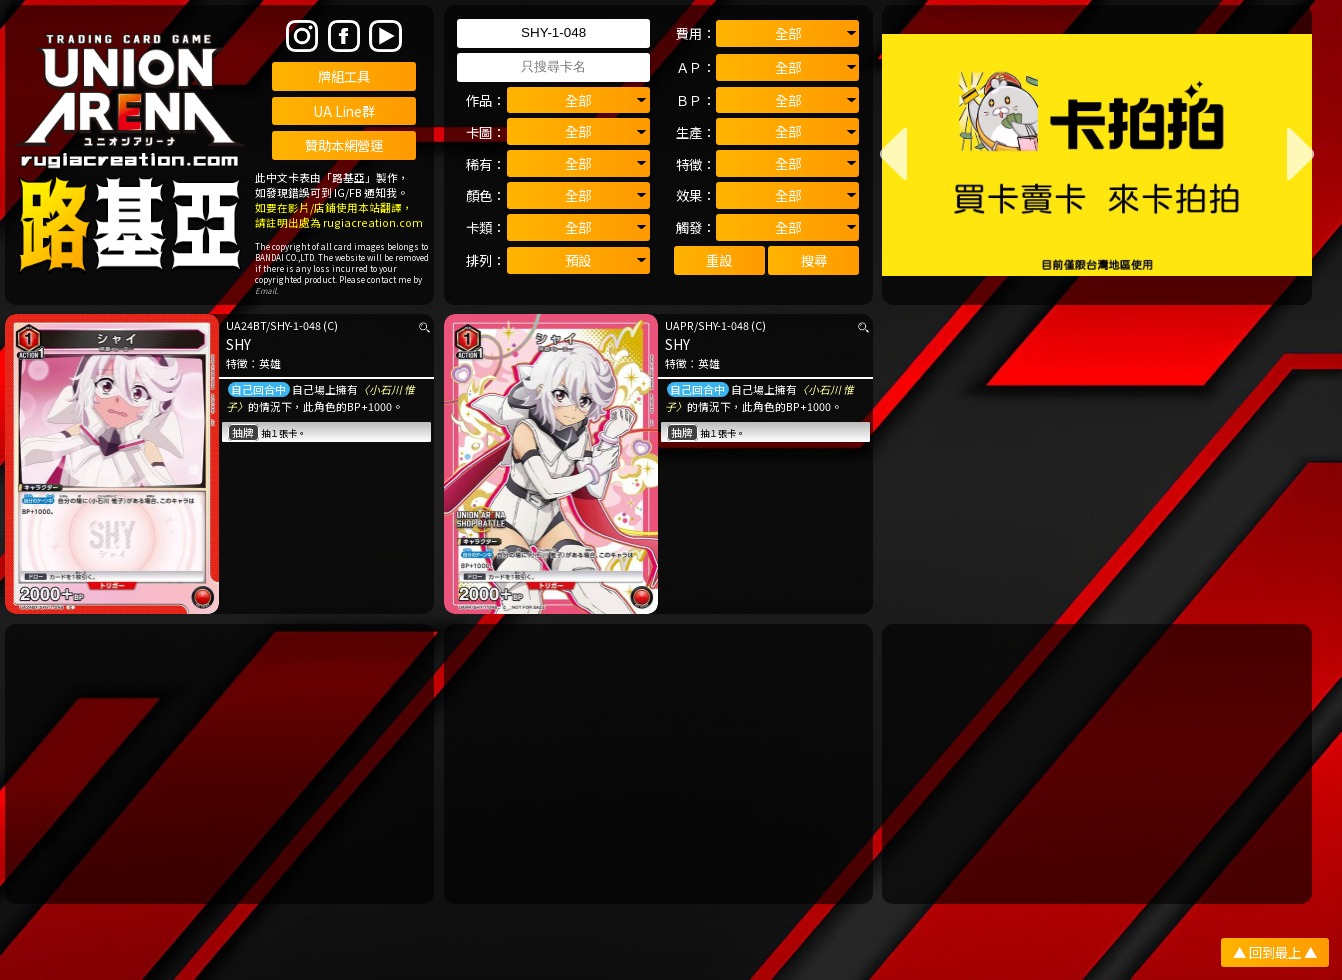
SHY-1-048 (295, 325)
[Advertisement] (219, 764)
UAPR (679, 325)
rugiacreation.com (373, 222)
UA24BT (246, 325)
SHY (238, 344)
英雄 (270, 363)
